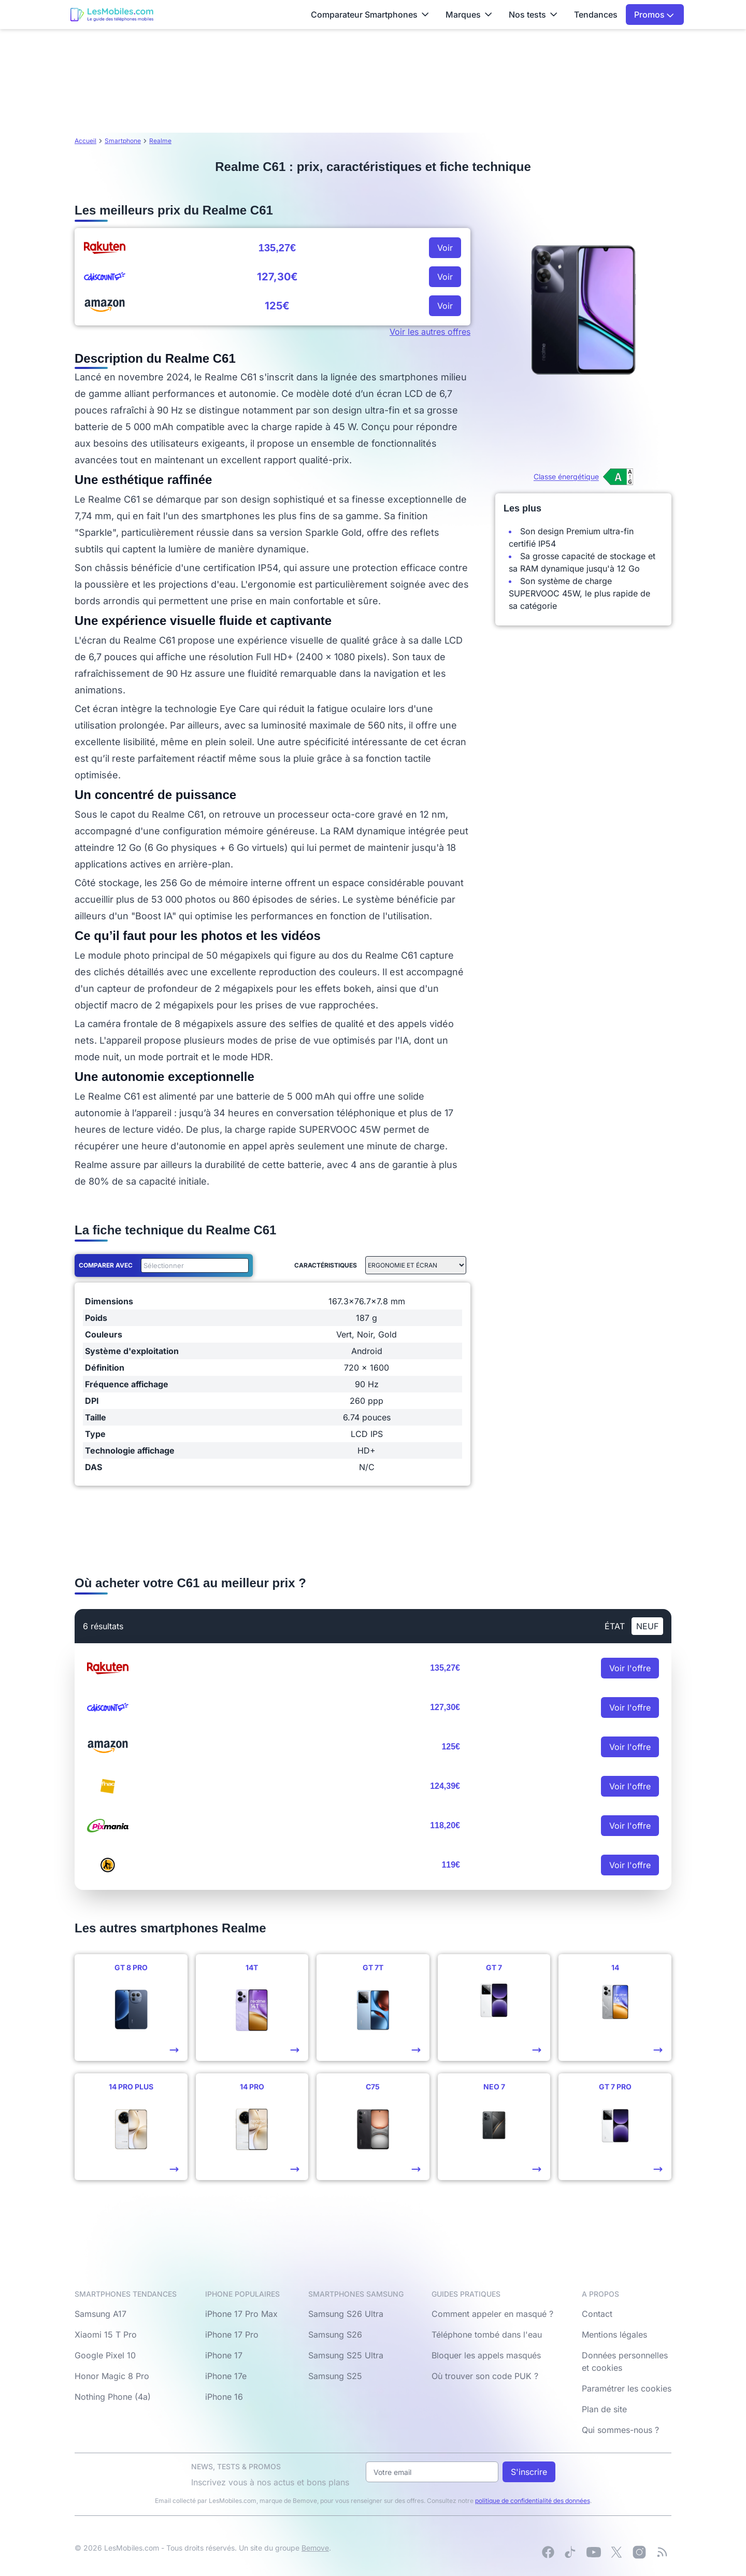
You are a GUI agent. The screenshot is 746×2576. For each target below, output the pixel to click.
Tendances (596, 14)
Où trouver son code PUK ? (485, 2376)
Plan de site (604, 2409)
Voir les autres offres (430, 331)
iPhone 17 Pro (232, 2334)
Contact (597, 2314)
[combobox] (193, 1265)
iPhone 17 (223, 2355)
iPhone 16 (224, 2397)
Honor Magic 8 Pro (112, 2376)
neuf (647, 1626)
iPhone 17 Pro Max (241, 2314)
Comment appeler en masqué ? (492, 2314)
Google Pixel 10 (105, 2355)
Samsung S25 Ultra (345, 2355)
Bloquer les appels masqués (486, 2355)
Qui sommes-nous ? (620, 2430)
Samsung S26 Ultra (345, 2314)
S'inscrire (529, 2472)
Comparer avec (106, 1265)
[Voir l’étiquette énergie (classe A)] (583, 476)
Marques (469, 14)
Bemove (315, 2547)
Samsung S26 (335, 2334)
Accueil (85, 141)
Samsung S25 (335, 2376)
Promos (654, 14)
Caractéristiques (325, 1265)
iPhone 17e (226, 2376)
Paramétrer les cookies (626, 2388)
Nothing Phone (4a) (113, 2397)
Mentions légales (614, 2334)
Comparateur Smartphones (370, 14)
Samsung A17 (100, 2314)
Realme (160, 141)
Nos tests (533, 14)
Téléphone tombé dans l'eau (487, 2334)
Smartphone (123, 141)
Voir (445, 248)
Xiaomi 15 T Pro (106, 2334)
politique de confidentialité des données (532, 2500)
